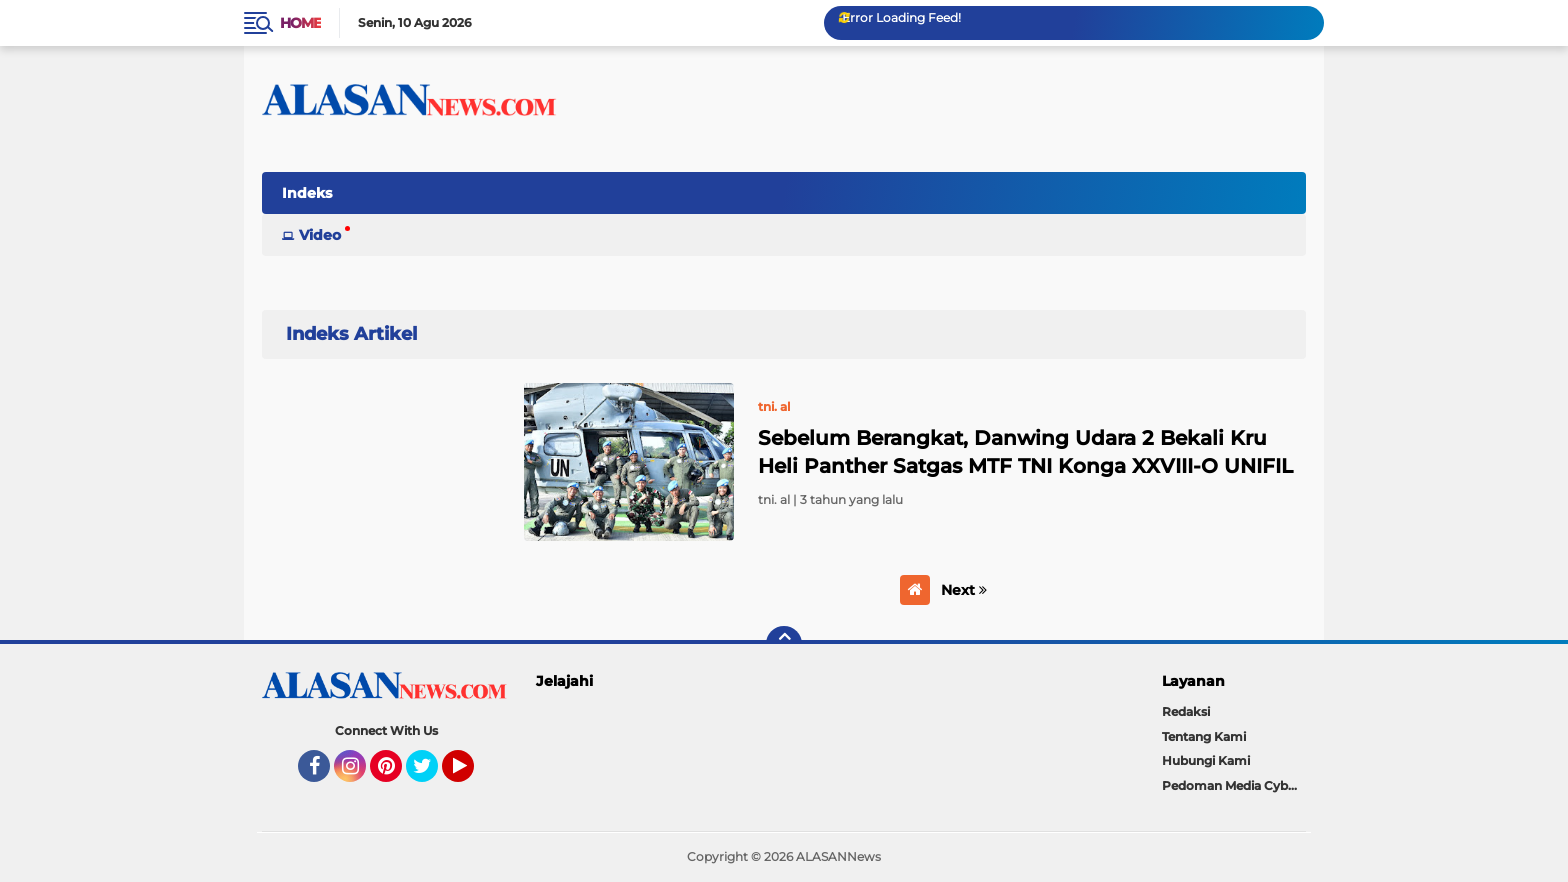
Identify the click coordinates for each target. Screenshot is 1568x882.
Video (320, 235)
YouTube (472, 775)
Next (964, 590)
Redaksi (1186, 711)
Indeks (307, 193)
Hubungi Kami (1206, 760)
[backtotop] (784, 644)
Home (300, 23)
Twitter (431, 775)
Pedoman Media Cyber (1231, 785)
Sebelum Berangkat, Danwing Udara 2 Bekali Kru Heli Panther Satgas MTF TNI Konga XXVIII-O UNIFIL (1025, 452)
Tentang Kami (1204, 736)
